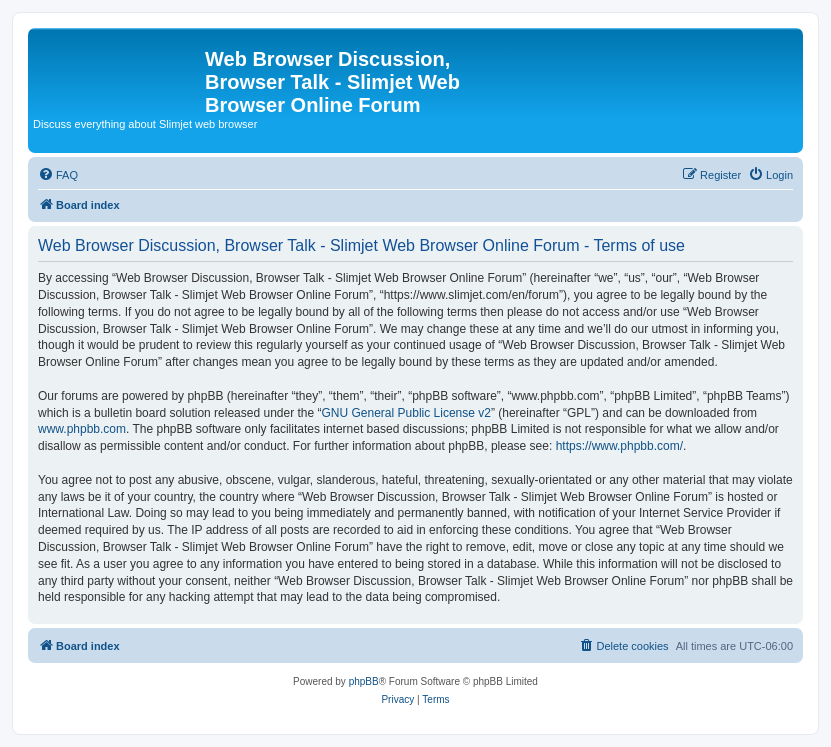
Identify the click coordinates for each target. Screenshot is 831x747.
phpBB (364, 681)
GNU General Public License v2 (406, 413)
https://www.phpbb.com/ (619, 446)
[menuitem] (58, 175)
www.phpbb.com (82, 429)
